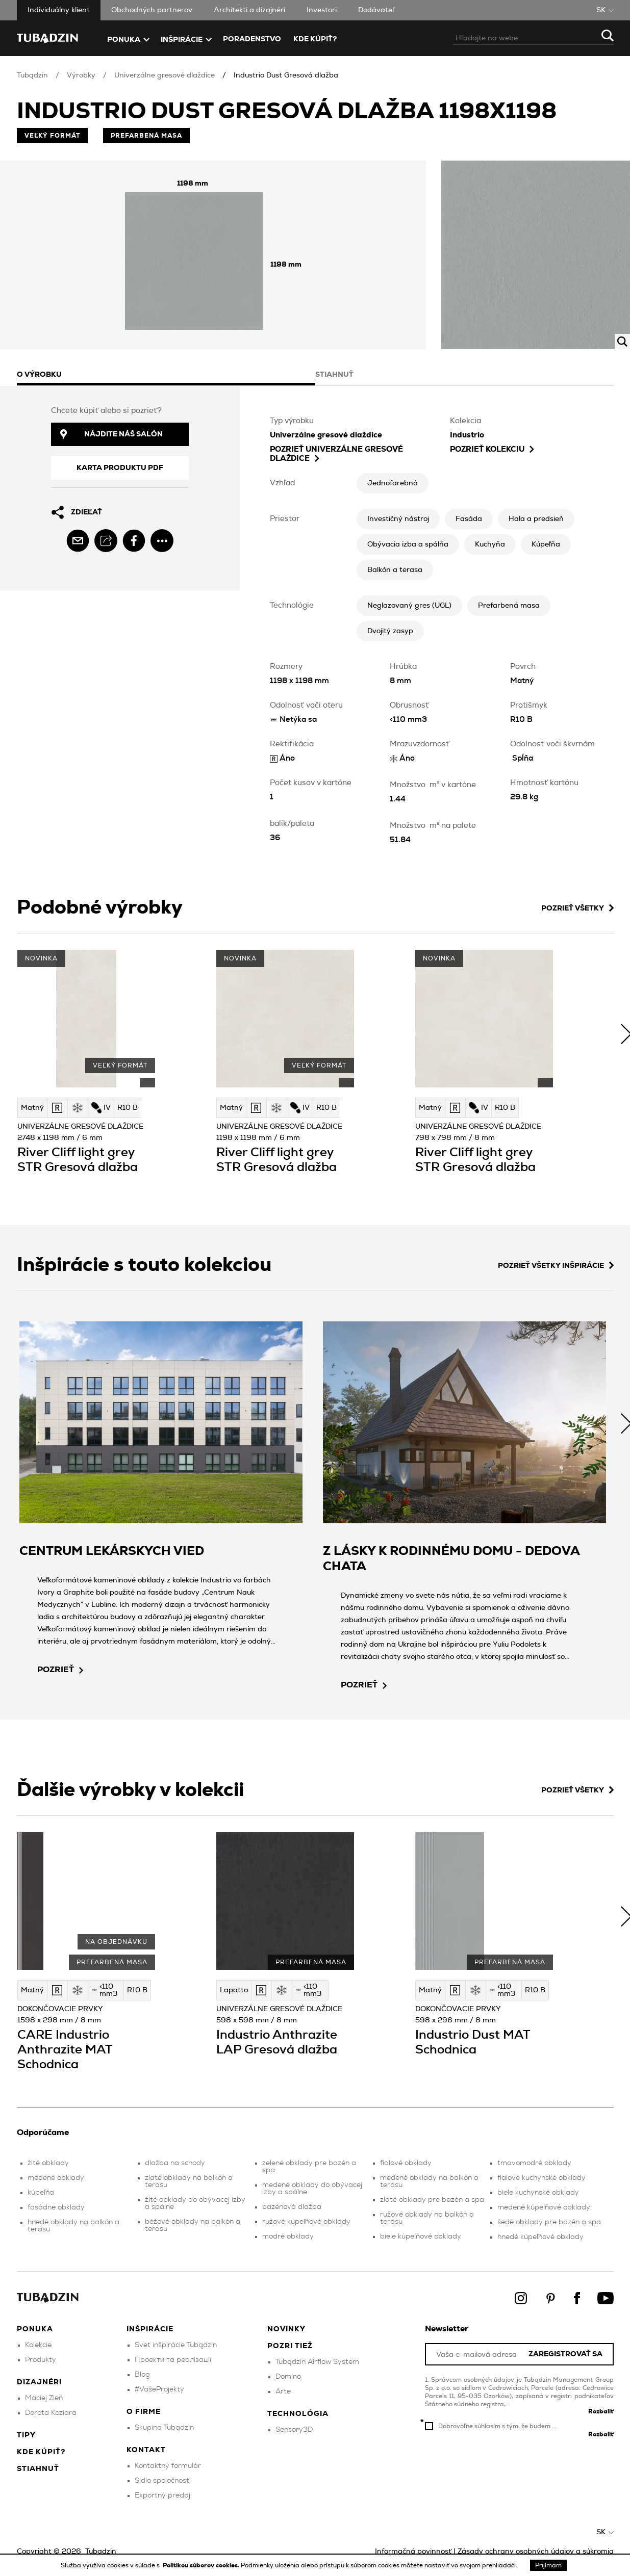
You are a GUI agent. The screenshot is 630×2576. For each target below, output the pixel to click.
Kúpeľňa (546, 544)
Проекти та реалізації (173, 2359)
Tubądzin (32, 75)
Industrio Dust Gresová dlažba (286, 75)
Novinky (286, 2329)
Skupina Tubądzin (164, 2427)
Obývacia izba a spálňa (407, 544)
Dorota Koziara (51, 2412)
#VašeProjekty (159, 2389)
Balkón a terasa (394, 570)
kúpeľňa (41, 2192)
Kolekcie (38, 2345)
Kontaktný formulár (168, 2465)
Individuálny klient (59, 10)
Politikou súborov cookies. (202, 2565)
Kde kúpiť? (315, 39)
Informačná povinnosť (413, 2551)
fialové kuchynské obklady (541, 2177)
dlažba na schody (175, 2163)
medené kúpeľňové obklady (543, 2207)
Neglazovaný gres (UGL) (409, 605)
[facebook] (133, 540)
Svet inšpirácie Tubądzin (176, 2345)
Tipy (26, 2435)
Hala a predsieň (536, 519)
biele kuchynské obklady (538, 2192)
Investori (322, 10)
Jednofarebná (392, 483)
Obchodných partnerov (151, 10)
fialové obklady (406, 2163)
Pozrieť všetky (577, 908)
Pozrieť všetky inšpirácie (556, 1265)
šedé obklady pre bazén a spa (549, 2222)
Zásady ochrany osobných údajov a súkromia (536, 2551)
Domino (288, 2376)
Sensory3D (294, 2429)
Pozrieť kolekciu (492, 449)
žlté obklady (48, 2163)
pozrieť (60, 1670)
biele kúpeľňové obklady (420, 2236)
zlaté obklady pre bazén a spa (432, 2199)
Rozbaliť (601, 2411)
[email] (77, 540)
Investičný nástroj (398, 519)
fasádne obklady (56, 2207)
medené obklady (56, 2177)
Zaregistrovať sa (565, 2354)
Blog (142, 2374)
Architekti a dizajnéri (249, 10)
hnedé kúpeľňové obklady (540, 2237)
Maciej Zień (44, 2398)
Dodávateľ (376, 10)
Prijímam (548, 2565)
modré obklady (288, 2236)
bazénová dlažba (291, 2206)
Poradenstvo (252, 39)
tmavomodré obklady (534, 2163)
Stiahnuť (38, 2469)
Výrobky (81, 75)
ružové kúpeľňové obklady (306, 2221)
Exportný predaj (162, 2495)
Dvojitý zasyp (390, 631)
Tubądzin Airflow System (317, 2361)
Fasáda (469, 519)
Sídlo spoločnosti (163, 2480)
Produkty (40, 2359)
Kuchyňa (490, 544)
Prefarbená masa (509, 605)
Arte (283, 2391)
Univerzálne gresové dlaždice (164, 75)
